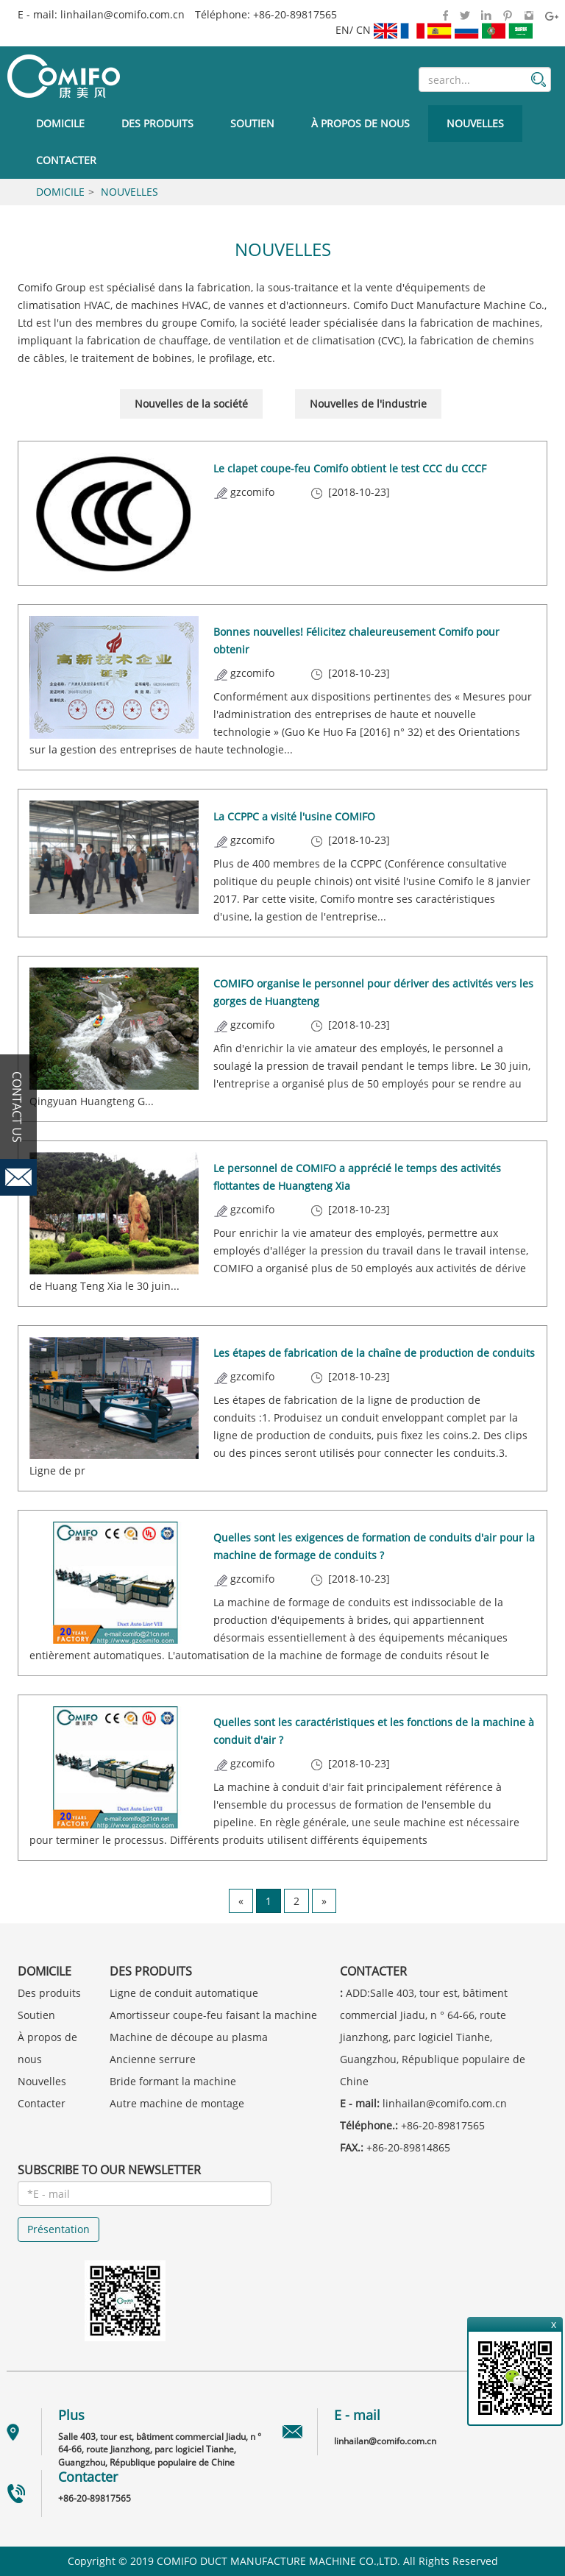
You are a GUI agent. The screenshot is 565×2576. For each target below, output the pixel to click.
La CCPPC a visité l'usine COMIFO (294, 816)
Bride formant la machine (173, 2081)
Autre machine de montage (177, 2103)
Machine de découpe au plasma (189, 2037)
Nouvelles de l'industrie (368, 404)
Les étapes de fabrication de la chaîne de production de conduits (374, 1353)
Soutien (252, 123)
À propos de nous (360, 123)
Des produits (157, 123)
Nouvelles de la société (191, 404)
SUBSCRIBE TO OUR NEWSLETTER (109, 2170)
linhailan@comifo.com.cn (122, 14)
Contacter (66, 160)
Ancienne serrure (153, 2059)
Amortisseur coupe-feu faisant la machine (213, 2015)
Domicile (60, 123)
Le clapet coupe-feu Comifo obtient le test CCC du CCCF (349, 468)
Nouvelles (475, 123)
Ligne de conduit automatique (184, 1993)
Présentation (58, 2229)
